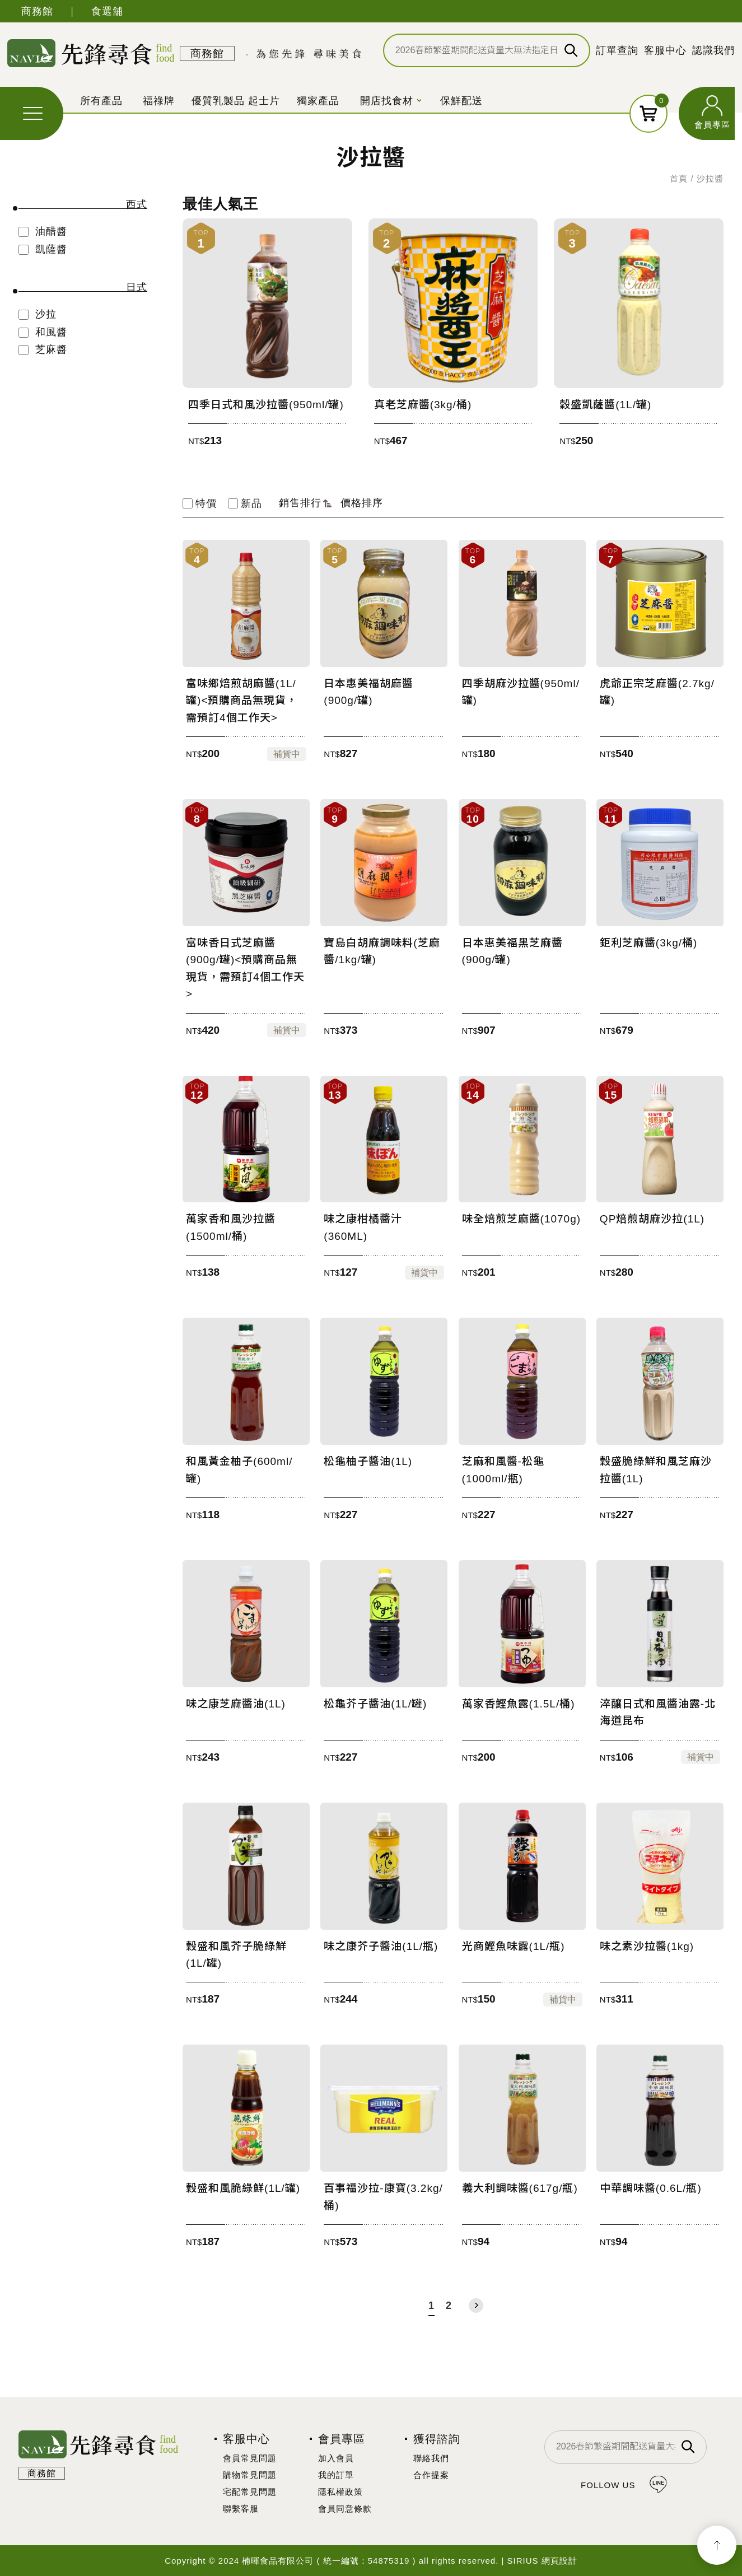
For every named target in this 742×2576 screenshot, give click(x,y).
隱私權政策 (340, 2491)
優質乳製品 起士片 (236, 100)
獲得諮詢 (436, 2439)
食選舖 (107, 11)
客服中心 (665, 50)
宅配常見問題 (250, 2491)
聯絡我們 (431, 2458)
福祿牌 (159, 100)
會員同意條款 (345, 2508)
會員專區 (712, 124)
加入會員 (336, 2458)
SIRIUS (523, 2560)
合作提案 (431, 2475)
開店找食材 (386, 100)
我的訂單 (336, 2475)
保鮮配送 (461, 100)
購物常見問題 (250, 2475)
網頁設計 (559, 2560)
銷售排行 (305, 503)
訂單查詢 (617, 50)
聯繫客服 (241, 2508)
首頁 (679, 178)
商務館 (37, 11)
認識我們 (713, 50)
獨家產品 (318, 100)
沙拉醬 (710, 178)
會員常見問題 (250, 2458)
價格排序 (361, 503)
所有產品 (101, 100)
